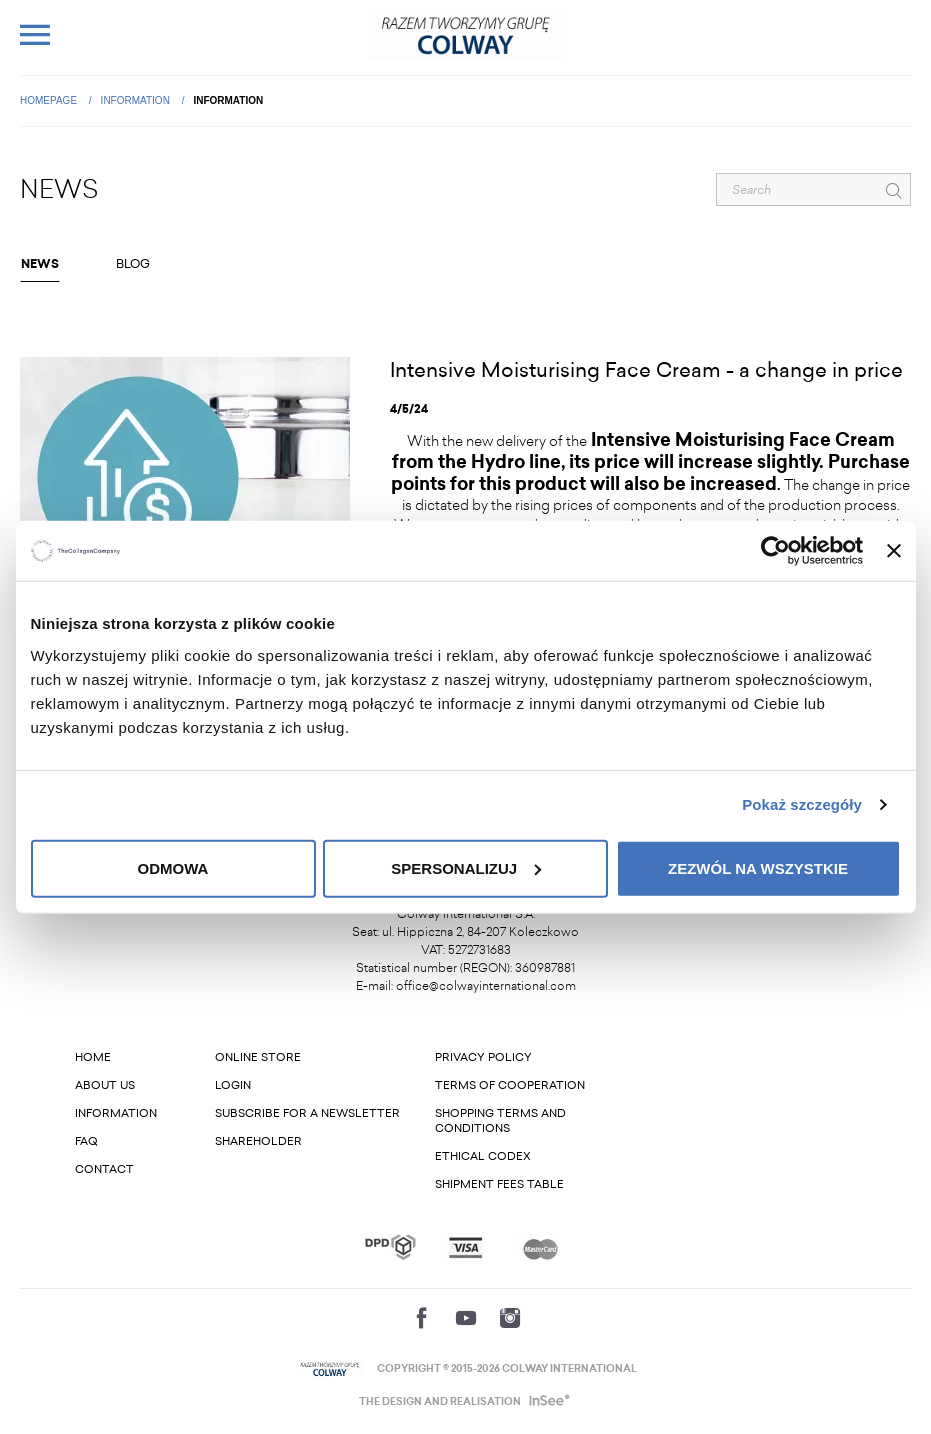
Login (233, 1085)
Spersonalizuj (466, 867)
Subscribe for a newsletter (307, 1113)
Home (93, 1057)
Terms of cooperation (510, 1085)
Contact (104, 1169)
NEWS (40, 264)
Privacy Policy (483, 1057)
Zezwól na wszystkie (758, 867)
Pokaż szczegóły (802, 804)
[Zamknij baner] (894, 551)
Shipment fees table (499, 1184)
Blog (133, 264)
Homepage (50, 100)
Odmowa (173, 867)
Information (137, 100)
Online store (258, 1057)
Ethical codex (483, 1156)
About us (105, 1085)
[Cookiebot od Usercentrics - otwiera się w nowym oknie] (775, 551)
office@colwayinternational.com (486, 986)
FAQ (86, 1141)
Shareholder (258, 1141)
